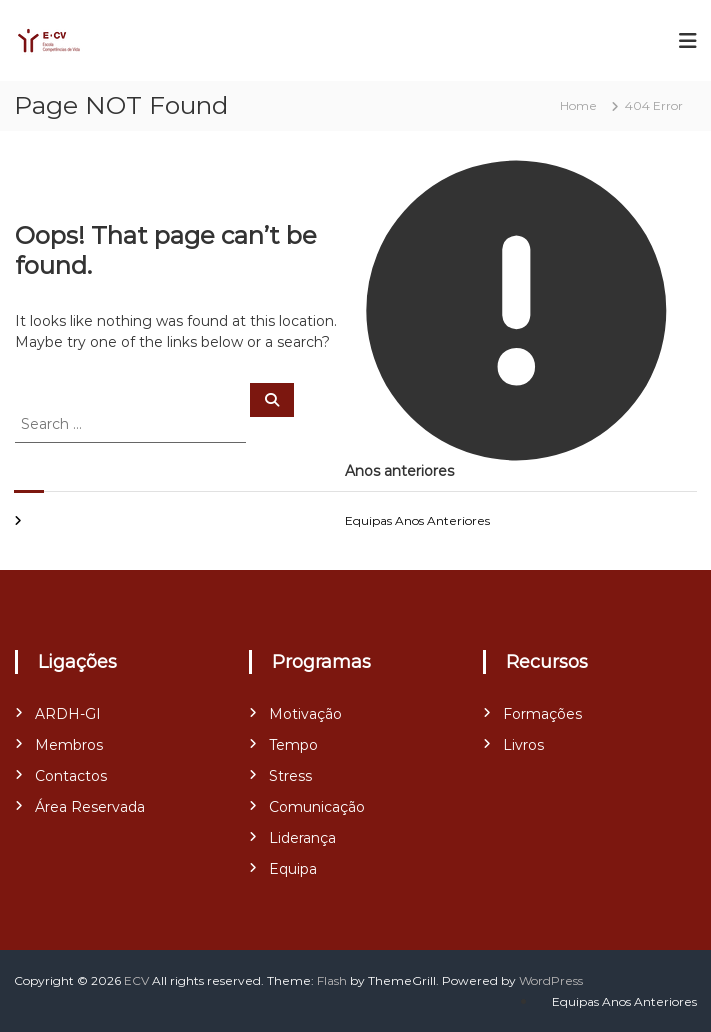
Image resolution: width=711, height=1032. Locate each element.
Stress (290, 776)
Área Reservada (90, 807)
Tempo (293, 745)
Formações (542, 714)
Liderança (302, 838)
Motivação (305, 714)
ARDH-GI (68, 714)
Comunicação (317, 807)
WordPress (551, 980)
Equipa (293, 869)
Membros (69, 745)
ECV (136, 980)
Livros (523, 745)
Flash (332, 980)
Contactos (71, 776)
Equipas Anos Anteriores (417, 520)
